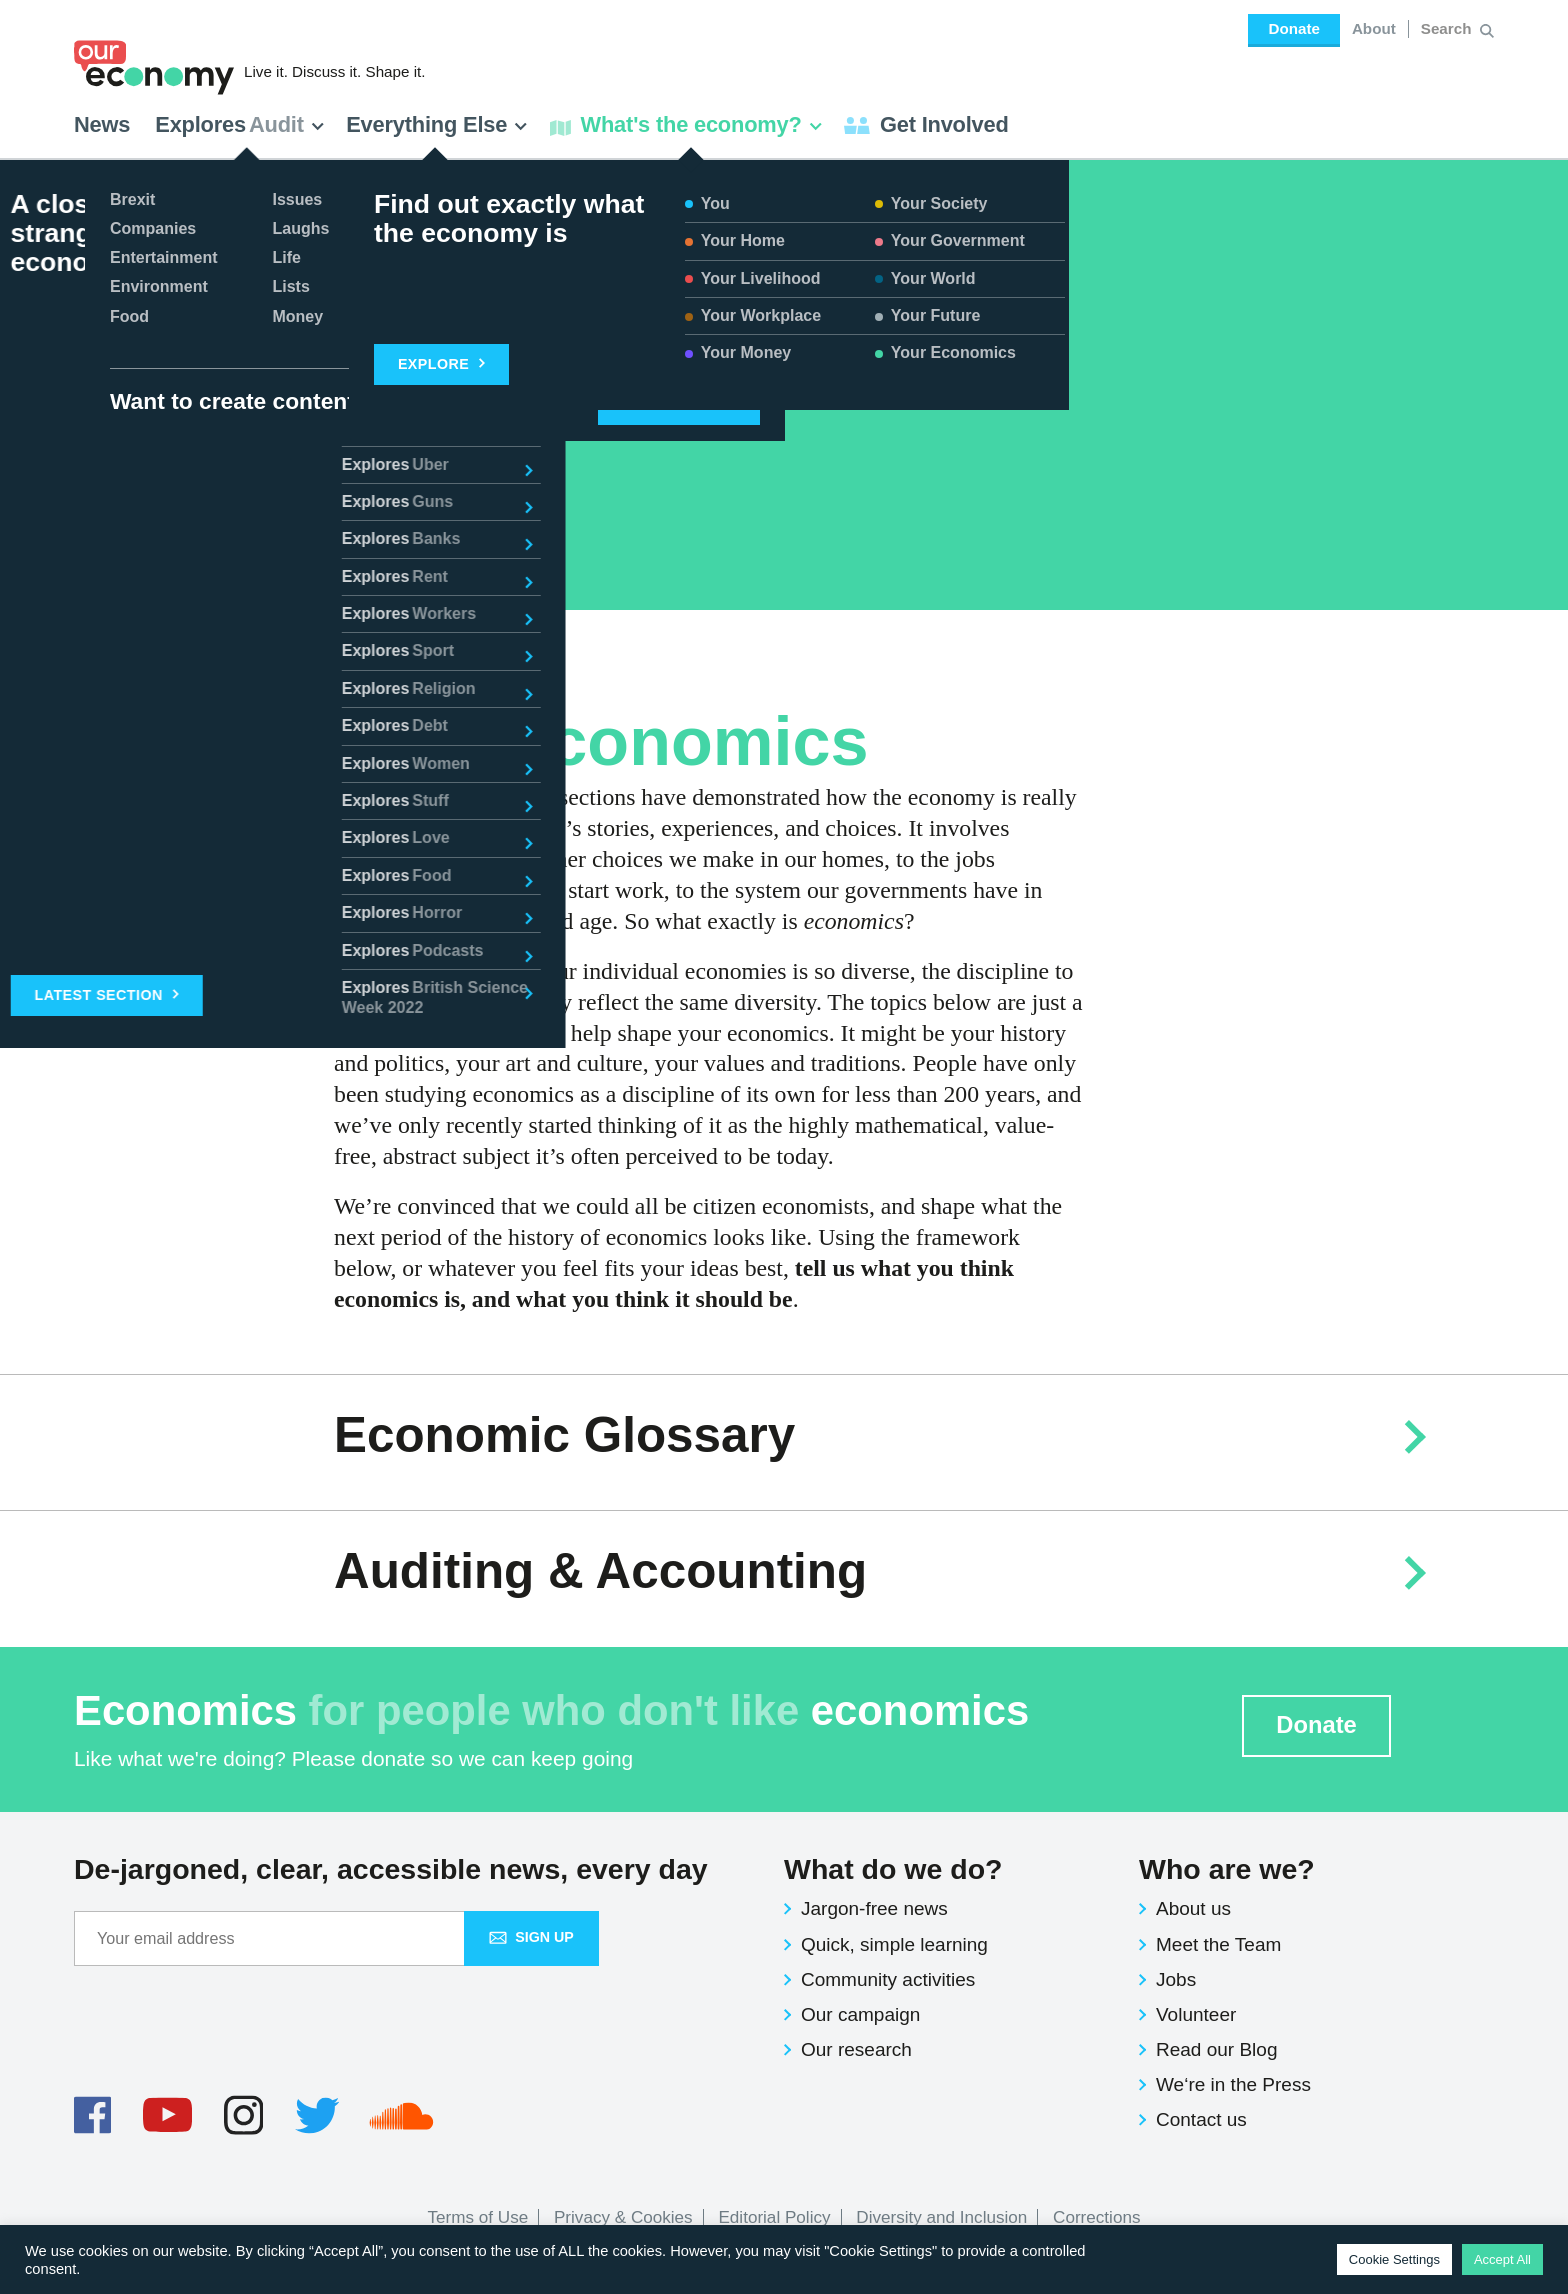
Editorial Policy (774, 2217)
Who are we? (1227, 1869)
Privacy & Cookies (623, 2217)
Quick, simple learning (894, 1944)
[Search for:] (1448, 29)
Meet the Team (1218, 1944)
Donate (1293, 28)
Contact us (1201, 2119)
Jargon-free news (874, 1908)
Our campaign (860, 2014)
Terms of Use (478, 2217)
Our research (856, 2049)
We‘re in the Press (1233, 2084)
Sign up (531, 1937)
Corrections (1096, 2217)
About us (1193, 1908)
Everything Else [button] (437, 124)
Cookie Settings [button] (1394, 2259)
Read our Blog (1216, 2049)
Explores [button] (240, 124)
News (102, 124)
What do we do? (893, 1869)
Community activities (888, 1979)
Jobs (1176, 1979)
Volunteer (1196, 2014)
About (1374, 28)
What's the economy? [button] (686, 124)
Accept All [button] (1502, 2259)
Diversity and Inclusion (941, 2217)
